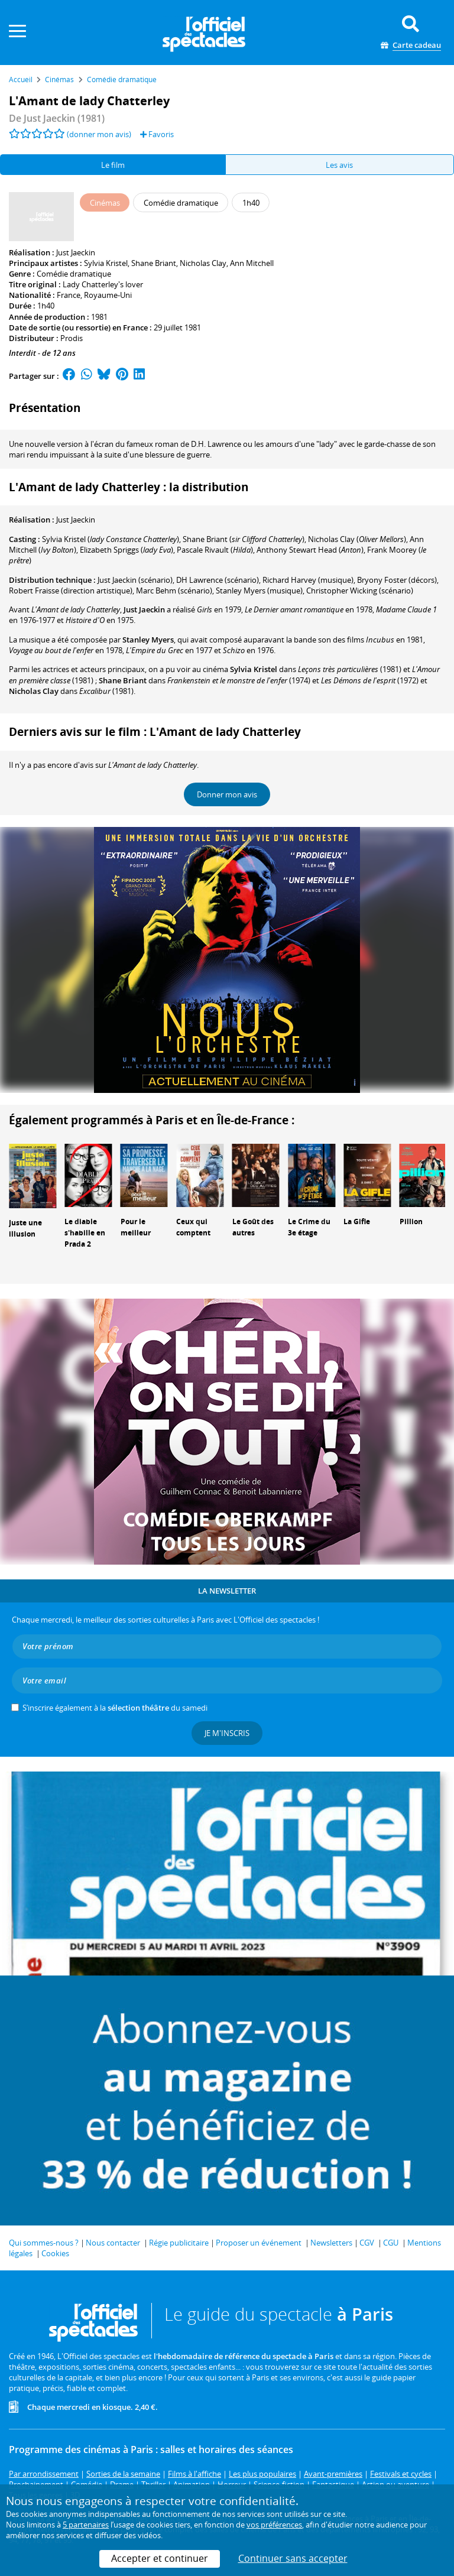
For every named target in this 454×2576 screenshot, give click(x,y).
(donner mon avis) (99, 134)
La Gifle (356, 1221)
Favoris (157, 134)
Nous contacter (113, 2242)
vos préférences (274, 2524)
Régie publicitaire (179, 2242)
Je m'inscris (227, 1733)
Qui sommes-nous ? (44, 2242)
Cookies (55, 2253)
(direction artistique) (70, 590)
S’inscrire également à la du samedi (114, 1707)
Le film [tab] (113, 165)
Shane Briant (153, 263)
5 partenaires (86, 2524)
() (110, 539)
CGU (390, 2242)
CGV (366, 2242)
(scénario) (135, 580)
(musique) (308, 580)
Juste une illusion (25, 1228)
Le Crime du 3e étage (309, 1227)
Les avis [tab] (339, 165)
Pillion (411, 1221)
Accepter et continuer (159, 2558)
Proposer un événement (258, 2242)
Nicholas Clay (203, 263)
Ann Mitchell (252, 263)
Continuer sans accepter (293, 2558)
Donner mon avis (227, 794)
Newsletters (331, 2242)
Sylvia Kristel (106, 263)
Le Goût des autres (253, 1227)
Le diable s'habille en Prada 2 (84, 1232)
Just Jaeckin (75, 252)
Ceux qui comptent (193, 1227)
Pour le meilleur (136, 1227)
